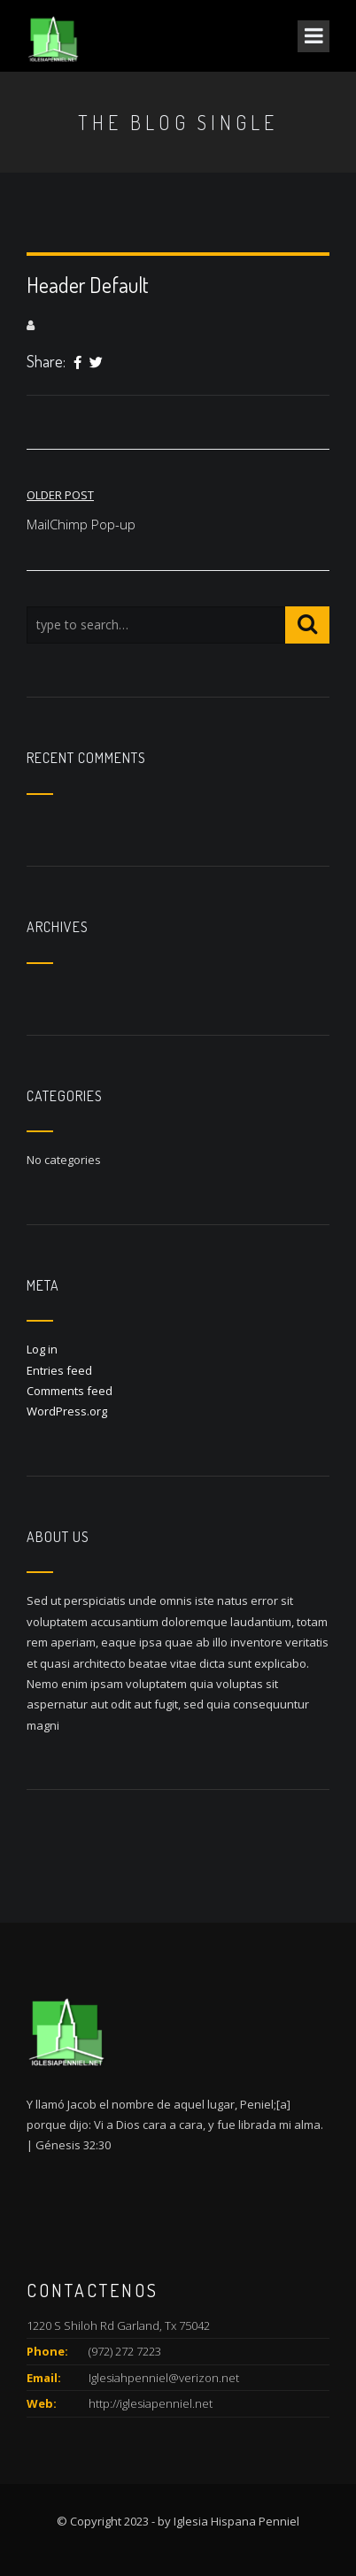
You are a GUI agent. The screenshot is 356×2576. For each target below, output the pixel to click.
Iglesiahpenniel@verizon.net (164, 2378)
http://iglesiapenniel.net (151, 2403)
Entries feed (59, 1370)
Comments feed (69, 1391)
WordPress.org (67, 1411)
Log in (42, 1349)
